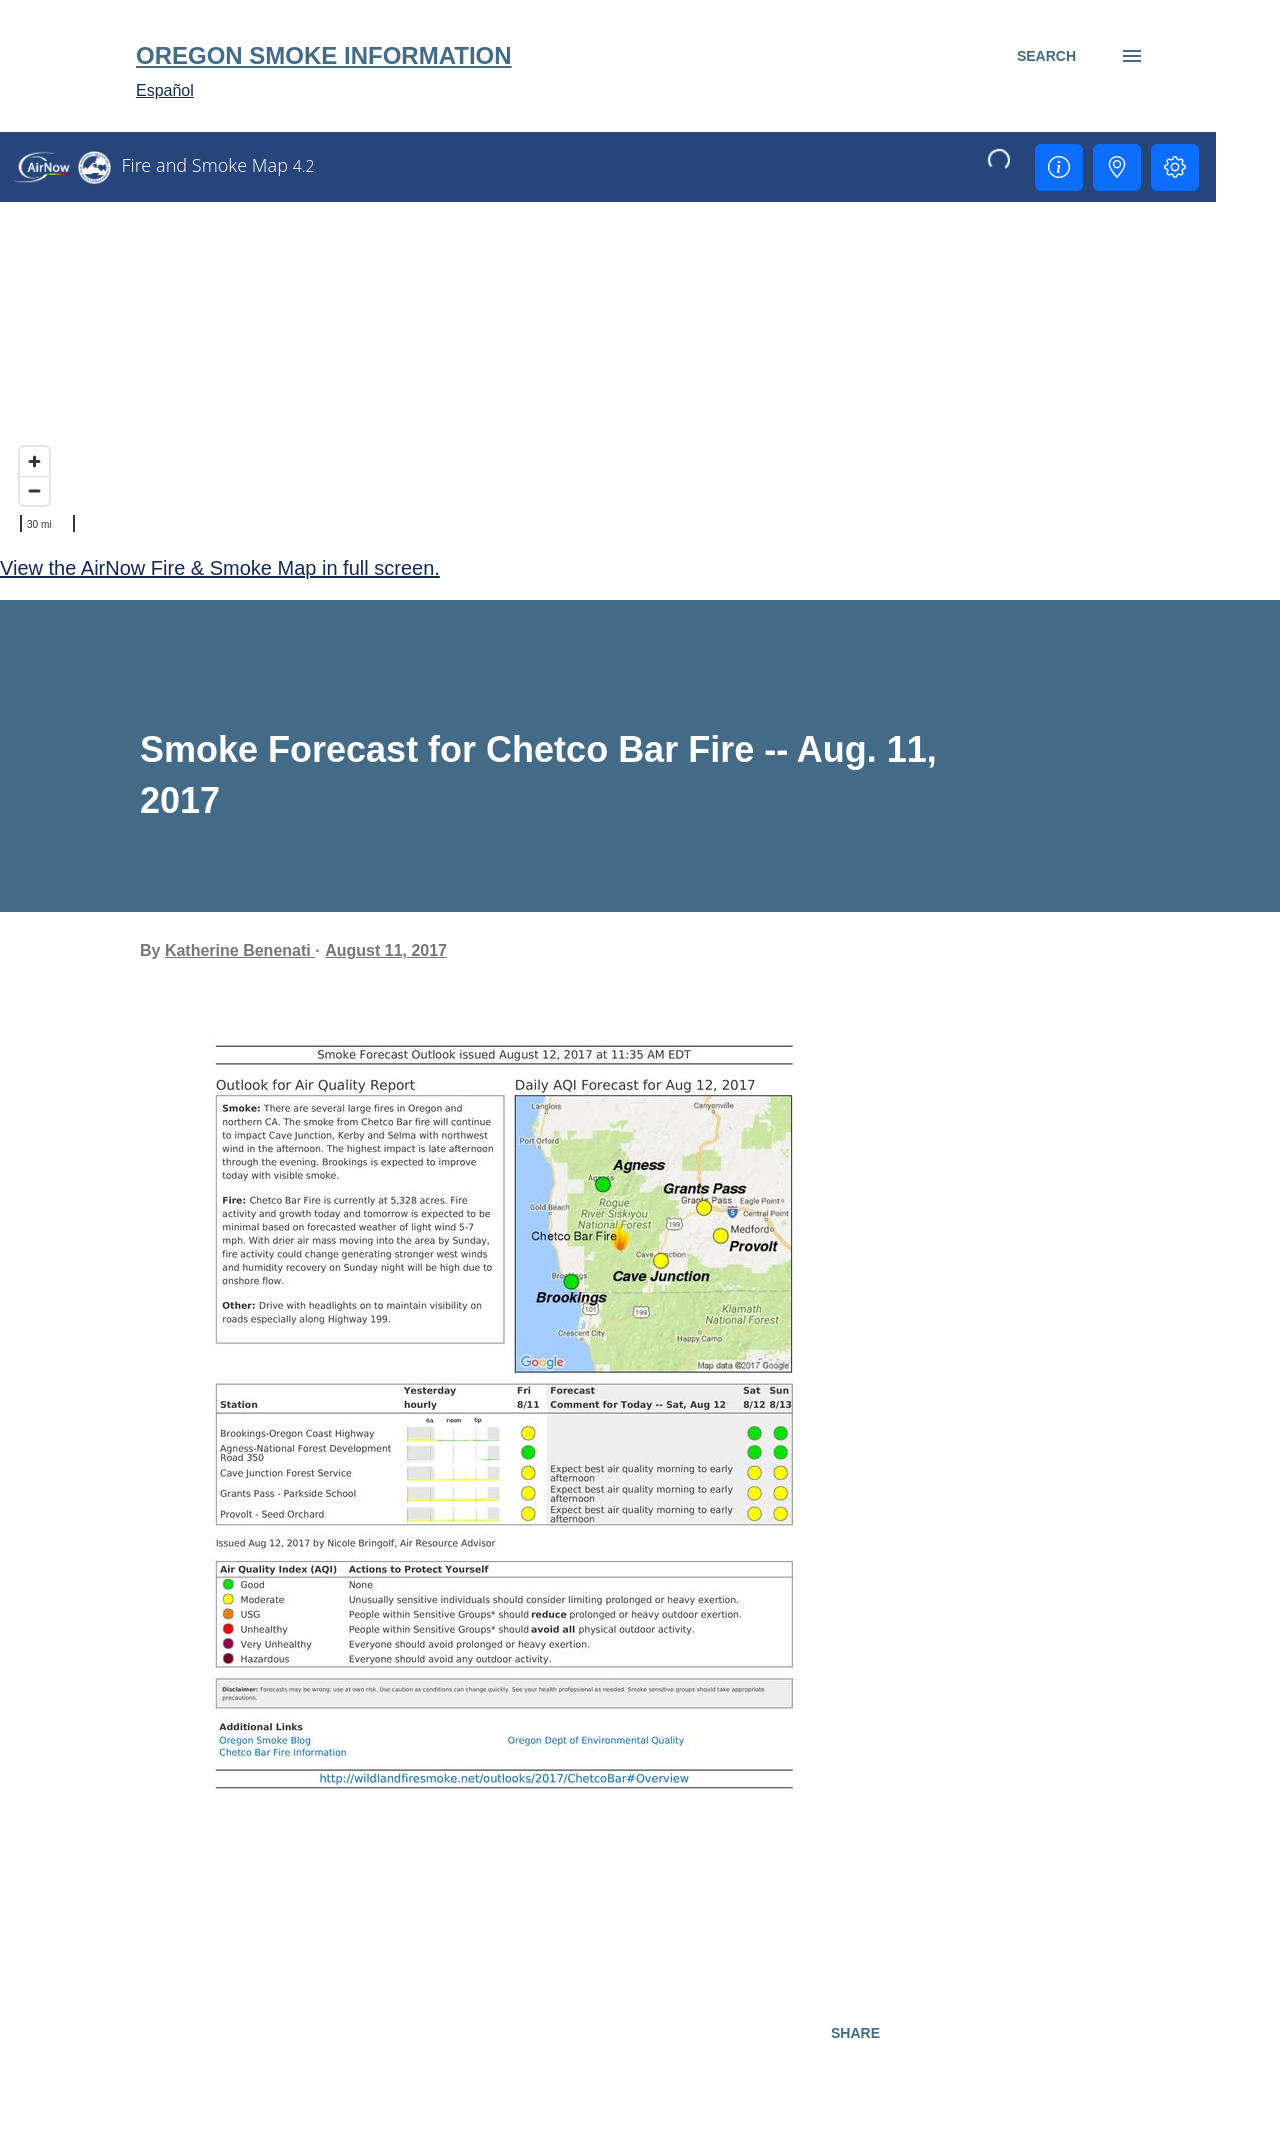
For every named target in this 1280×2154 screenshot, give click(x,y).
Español (165, 90)
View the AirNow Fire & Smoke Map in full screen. (220, 568)
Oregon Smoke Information (324, 55)
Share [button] (855, 2033)
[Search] (1046, 56)
